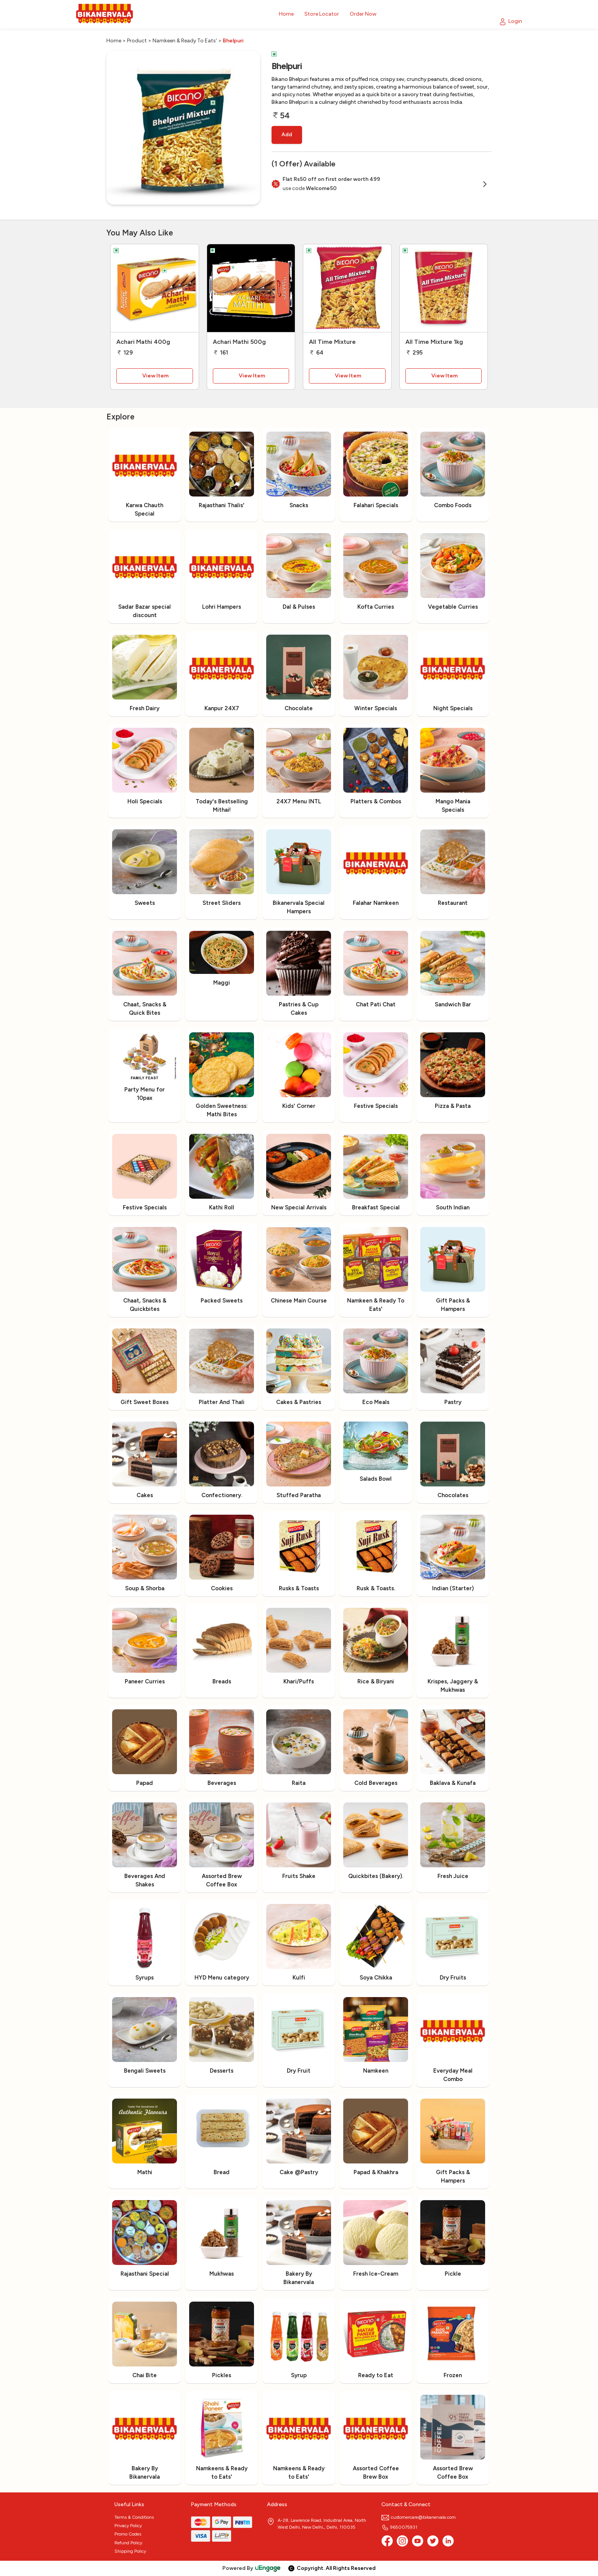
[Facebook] (387, 2541)
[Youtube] (417, 2541)
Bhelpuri (233, 40)
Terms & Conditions (134, 2517)
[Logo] (104, 14)
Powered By (251, 2568)
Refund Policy (128, 2542)
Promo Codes (127, 2534)
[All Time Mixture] (347, 288)
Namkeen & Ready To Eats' (185, 40)
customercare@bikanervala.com (418, 2517)
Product (137, 40)
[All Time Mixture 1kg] (444, 288)
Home (113, 40)
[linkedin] (448, 2541)
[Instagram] (402, 2541)
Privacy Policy (128, 2525)
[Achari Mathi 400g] (155, 288)
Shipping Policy (130, 2551)
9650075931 (399, 2527)
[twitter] (433, 2541)
